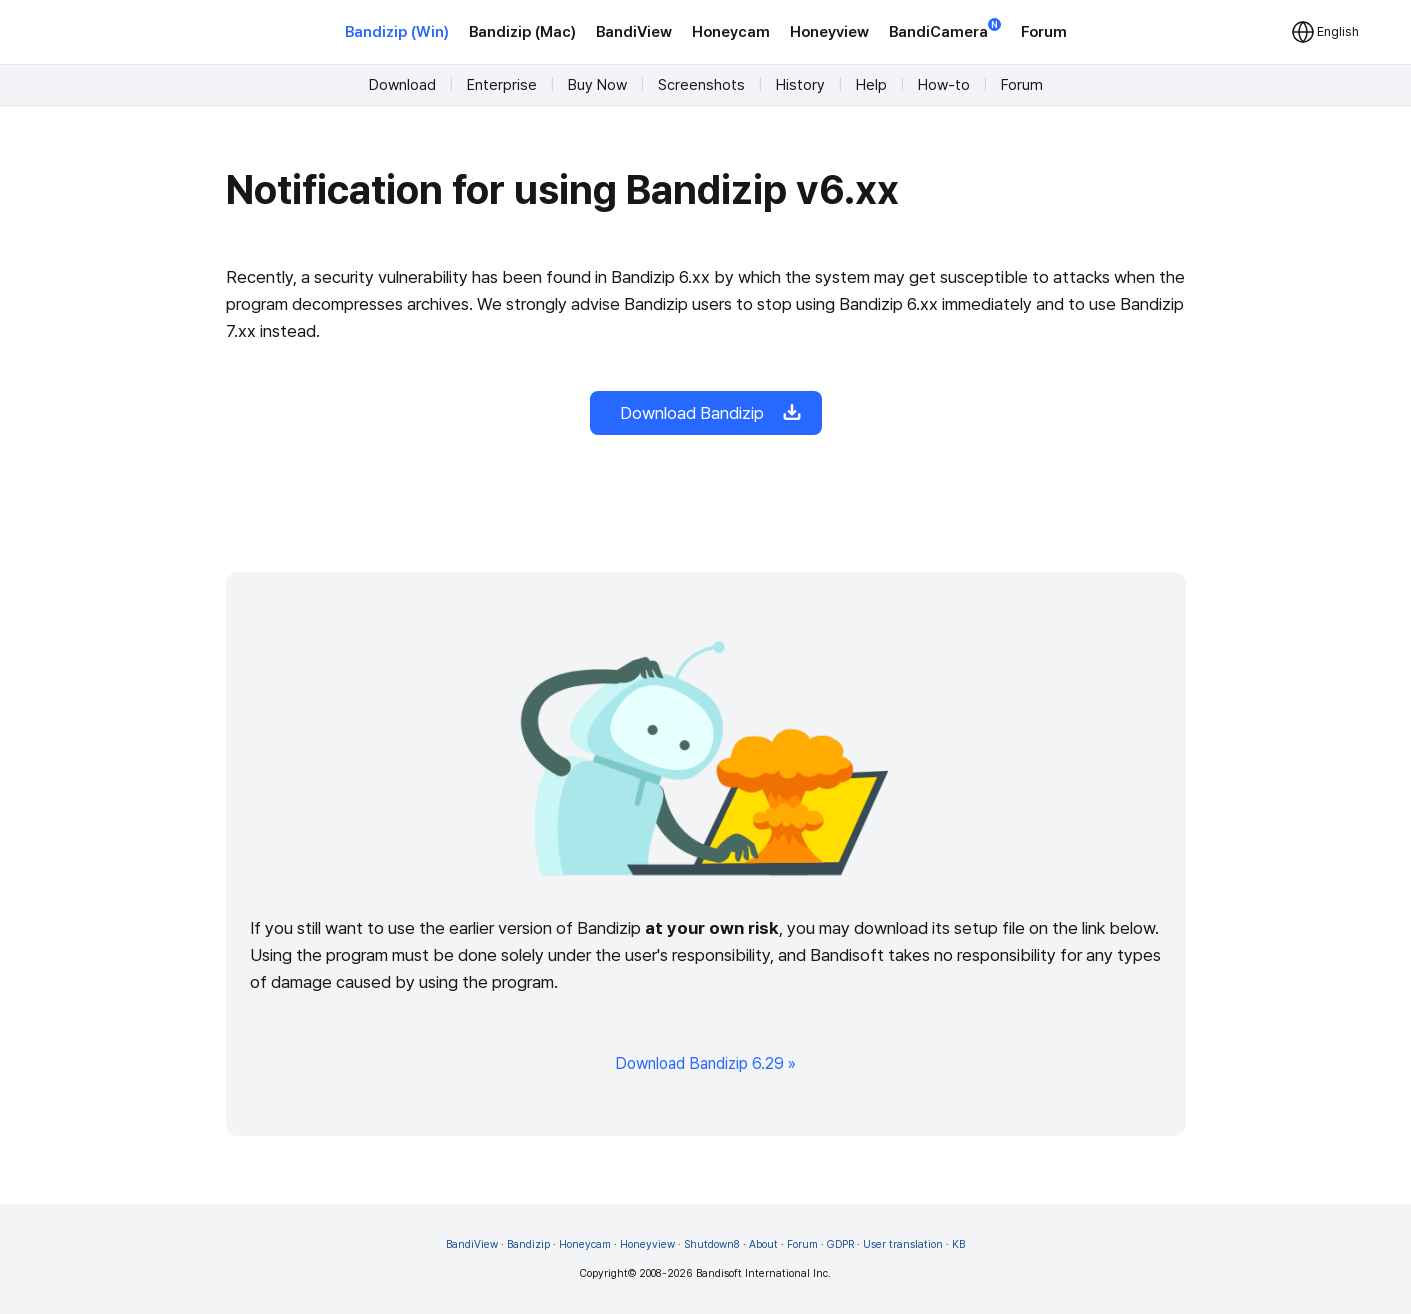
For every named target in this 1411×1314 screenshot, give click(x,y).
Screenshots (701, 85)
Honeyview (829, 32)
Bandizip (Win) (397, 32)
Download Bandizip (706, 413)
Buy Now (597, 85)
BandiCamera (945, 30)
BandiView (634, 32)
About (763, 1244)
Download (402, 85)
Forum (1044, 32)
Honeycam (731, 32)
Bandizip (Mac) (522, 32)
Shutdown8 (712, 1244)
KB (958, 1244)
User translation (903, 1244)
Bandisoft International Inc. (763, 1273)
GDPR (840, 1244)
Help (871, 85)
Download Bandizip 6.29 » (705, 1063)
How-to (944, 85)
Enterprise (502, 85)
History (800, 85)
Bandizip (528, 1244)
